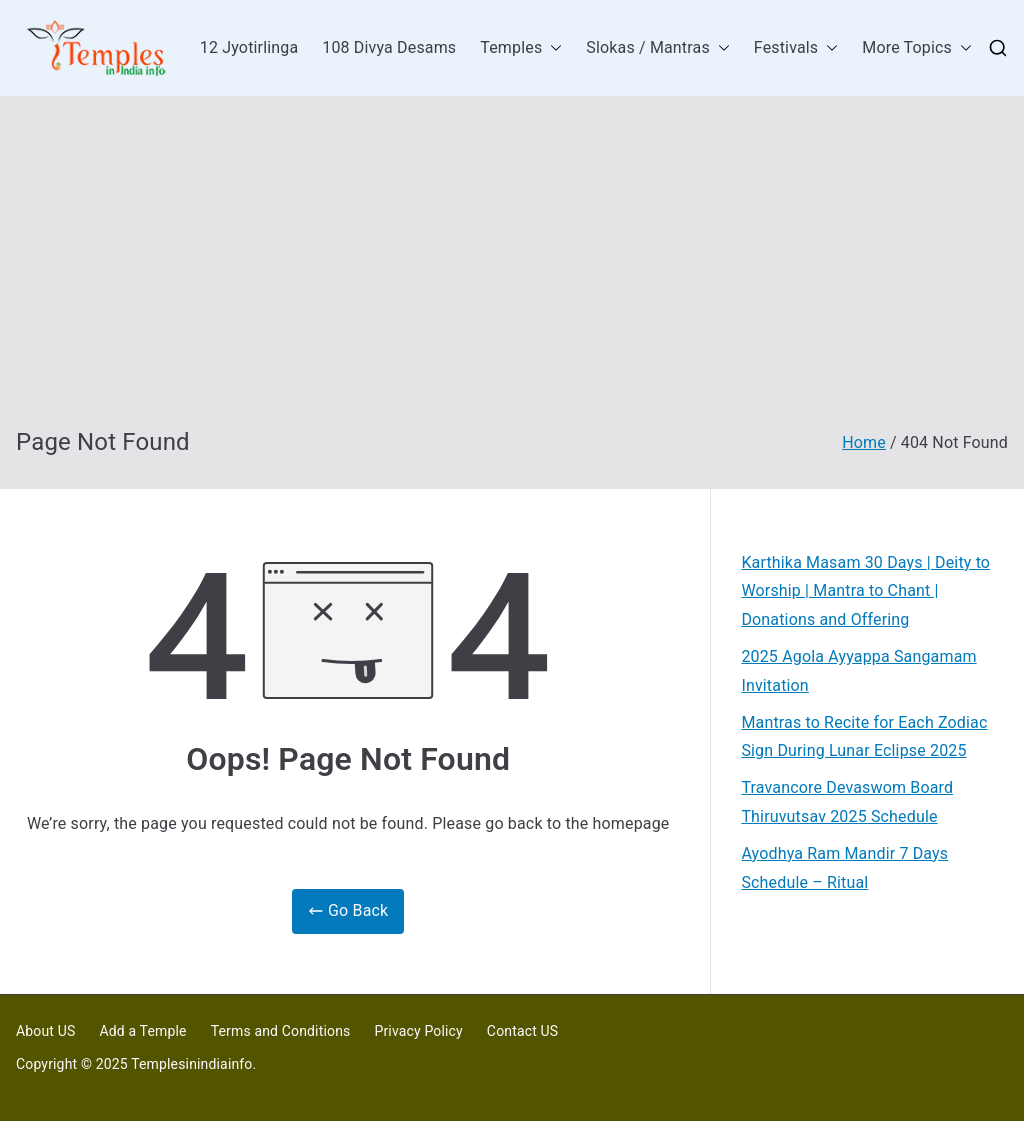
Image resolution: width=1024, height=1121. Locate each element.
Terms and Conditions (281, 1031)
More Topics (917, 48)
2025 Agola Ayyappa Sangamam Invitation (858, 671)
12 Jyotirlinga (249, 47)
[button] (552, 48)
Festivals (796, 48)
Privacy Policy (418, 1031)
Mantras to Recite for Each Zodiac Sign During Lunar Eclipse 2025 (864, 737)
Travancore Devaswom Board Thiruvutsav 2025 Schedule (847, 802)
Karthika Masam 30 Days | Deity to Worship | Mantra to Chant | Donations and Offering (865, 591)
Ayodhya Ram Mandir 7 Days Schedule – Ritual (844, 868)
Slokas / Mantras (658, 48)
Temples (521, 48)
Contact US (522, 1031)
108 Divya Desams (389, 47)
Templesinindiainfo (191, 1064)
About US (45, 1031)
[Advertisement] (512, 277)
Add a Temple (142, 1031)
